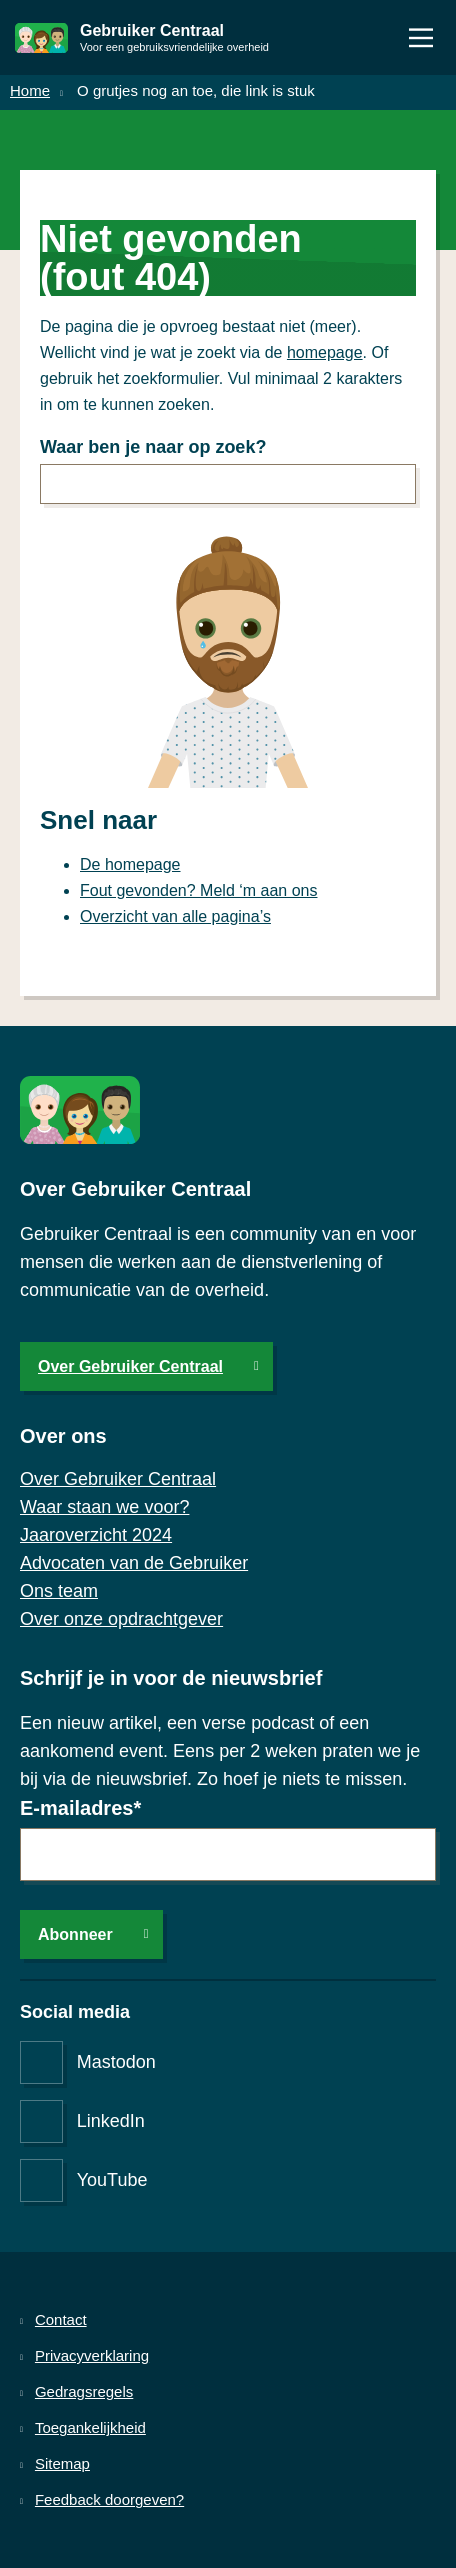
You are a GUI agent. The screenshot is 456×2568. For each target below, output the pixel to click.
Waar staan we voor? (104, 1507)
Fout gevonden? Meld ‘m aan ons (198, 890)
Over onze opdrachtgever (121, 1619)
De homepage (130, 864)
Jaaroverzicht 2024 (96, 1535)
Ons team (59, 1591)
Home (30, 90)
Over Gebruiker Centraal (130, 1366)
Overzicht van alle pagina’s (175, 916)
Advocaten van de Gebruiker (134, 1563)
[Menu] (421, 38)
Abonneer (75, 1934)
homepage (325, 352)
